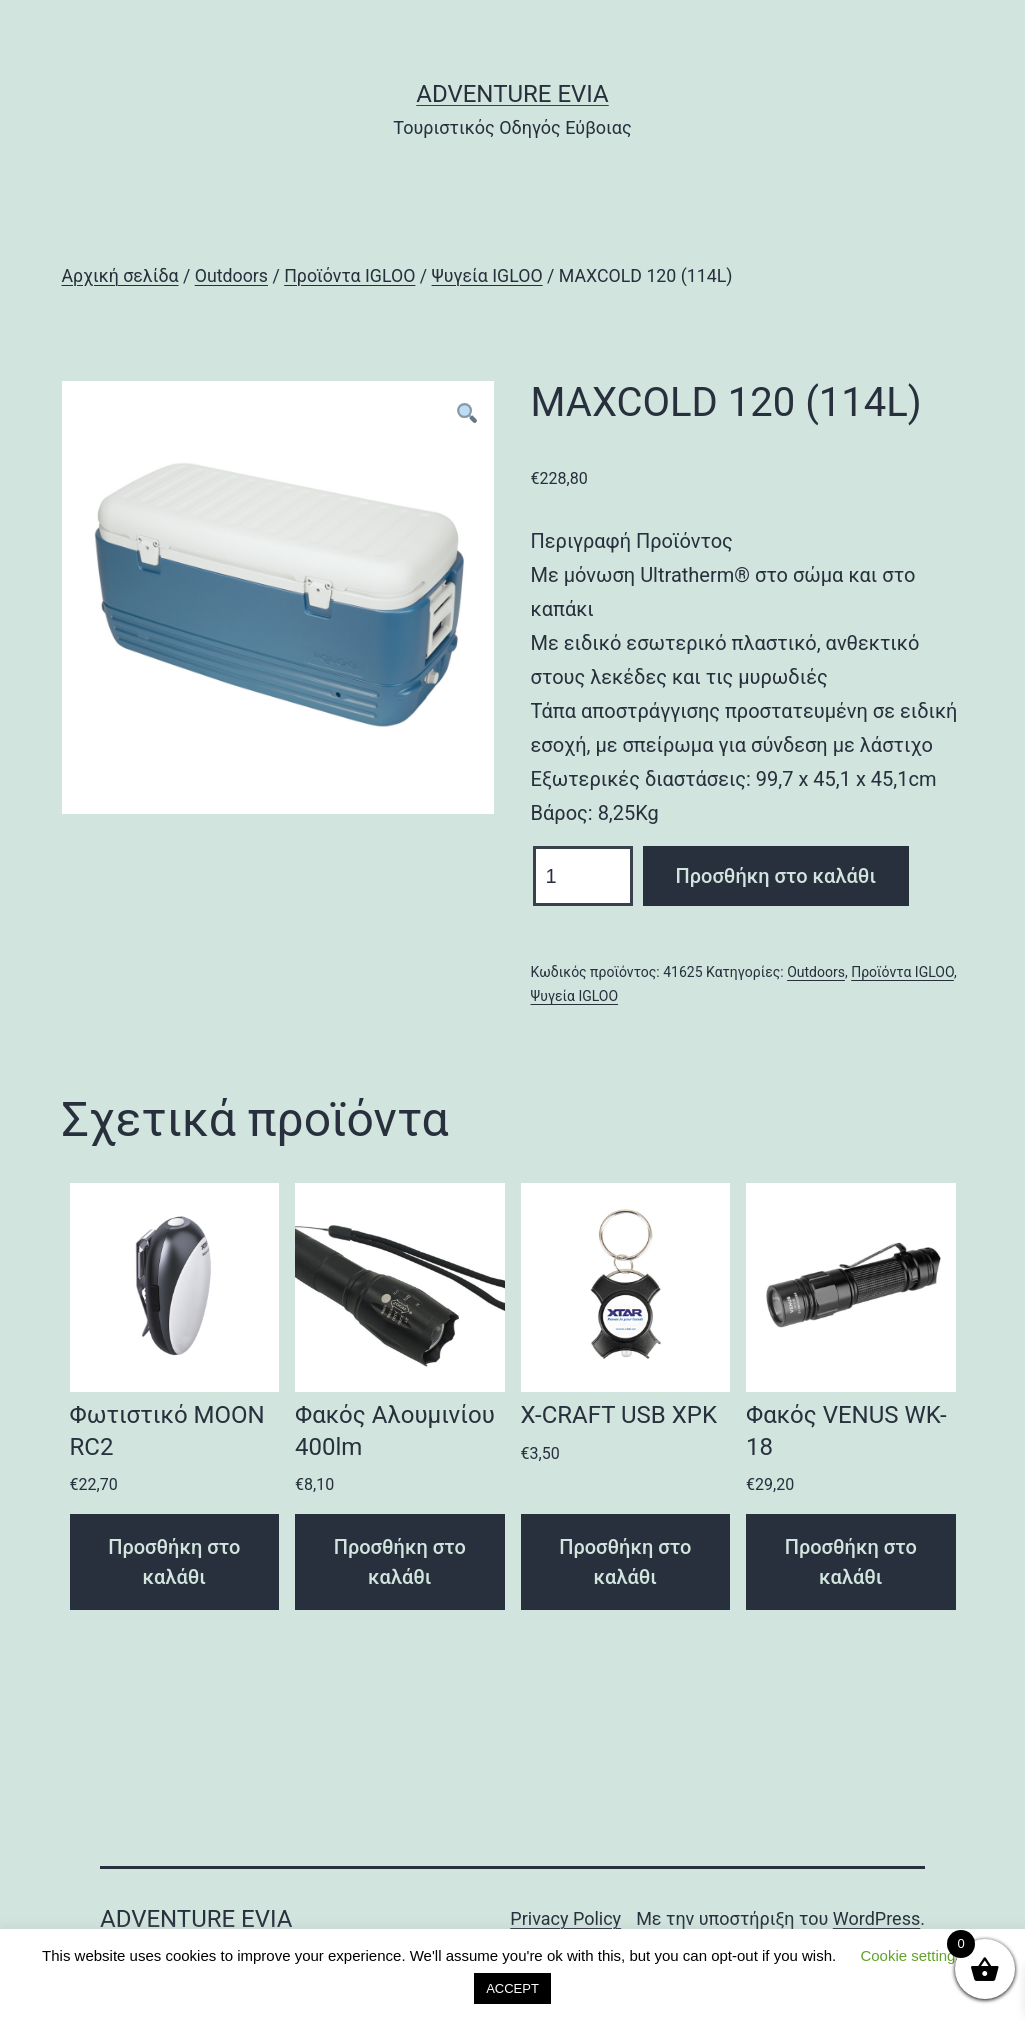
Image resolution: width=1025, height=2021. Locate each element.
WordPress (876, 1918)
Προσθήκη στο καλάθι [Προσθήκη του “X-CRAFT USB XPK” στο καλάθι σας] (625, 1562)
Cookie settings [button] (911, 1955)
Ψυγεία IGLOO (487, 276)
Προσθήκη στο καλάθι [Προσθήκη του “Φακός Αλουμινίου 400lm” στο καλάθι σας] (400, 1562)
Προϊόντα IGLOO (349, 276)
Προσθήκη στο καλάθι (776, 876)
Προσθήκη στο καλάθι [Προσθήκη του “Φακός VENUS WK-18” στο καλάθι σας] (851, 1562)
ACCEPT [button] (512, 1988)
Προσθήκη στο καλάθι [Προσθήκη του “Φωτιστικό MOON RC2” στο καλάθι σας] (174, 1562)
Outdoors (231, 276)
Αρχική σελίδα (120, 276)
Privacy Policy (565, 1918)
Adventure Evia (512, 94)
